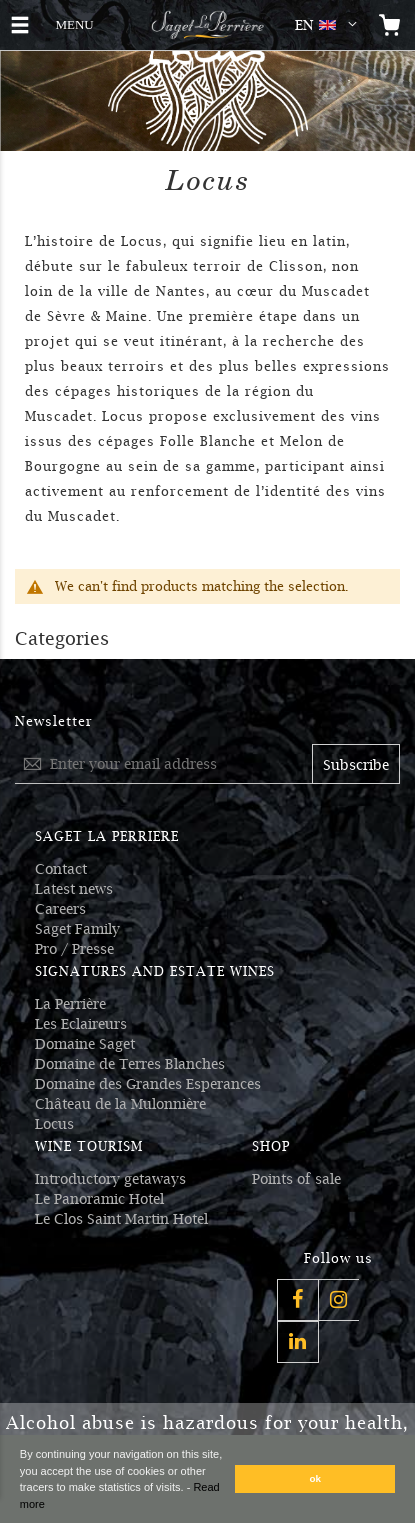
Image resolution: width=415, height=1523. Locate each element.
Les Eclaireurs (81, 1024)
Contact (61, 869)
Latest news (74, 889)
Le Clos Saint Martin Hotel (121, 1219)
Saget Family (77, 929)
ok (316, 1478)
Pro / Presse (74, 949)
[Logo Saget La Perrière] (207, 25)
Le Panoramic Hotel (99, 1199)
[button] (330, 25)
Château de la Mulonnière (120, 1104)
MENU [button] (74, 22)
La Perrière (70, 1004)
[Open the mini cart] (390, 25)
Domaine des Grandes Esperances (148, 1084)
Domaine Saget (85, 1044)
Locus (54, 1124)
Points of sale (296, 1179)
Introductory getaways (110, 1179)
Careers (60, 909)
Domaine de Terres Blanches (130, 1064)
